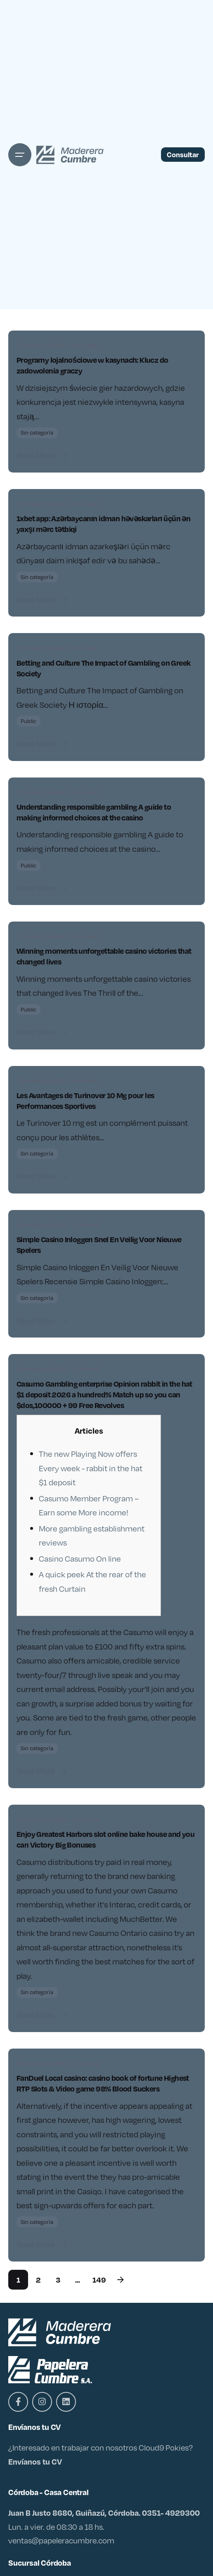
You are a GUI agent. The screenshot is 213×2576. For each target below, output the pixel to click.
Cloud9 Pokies (164, 2447)
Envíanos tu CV (35, 2461)
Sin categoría (37, 432)
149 (99, 2279)
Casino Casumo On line (80, 1558)
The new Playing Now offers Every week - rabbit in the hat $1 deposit (90, 1467)
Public (28, 721)
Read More (43, 455)
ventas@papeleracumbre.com (61, 2540)
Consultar (183, 154)
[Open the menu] (19, 154)
